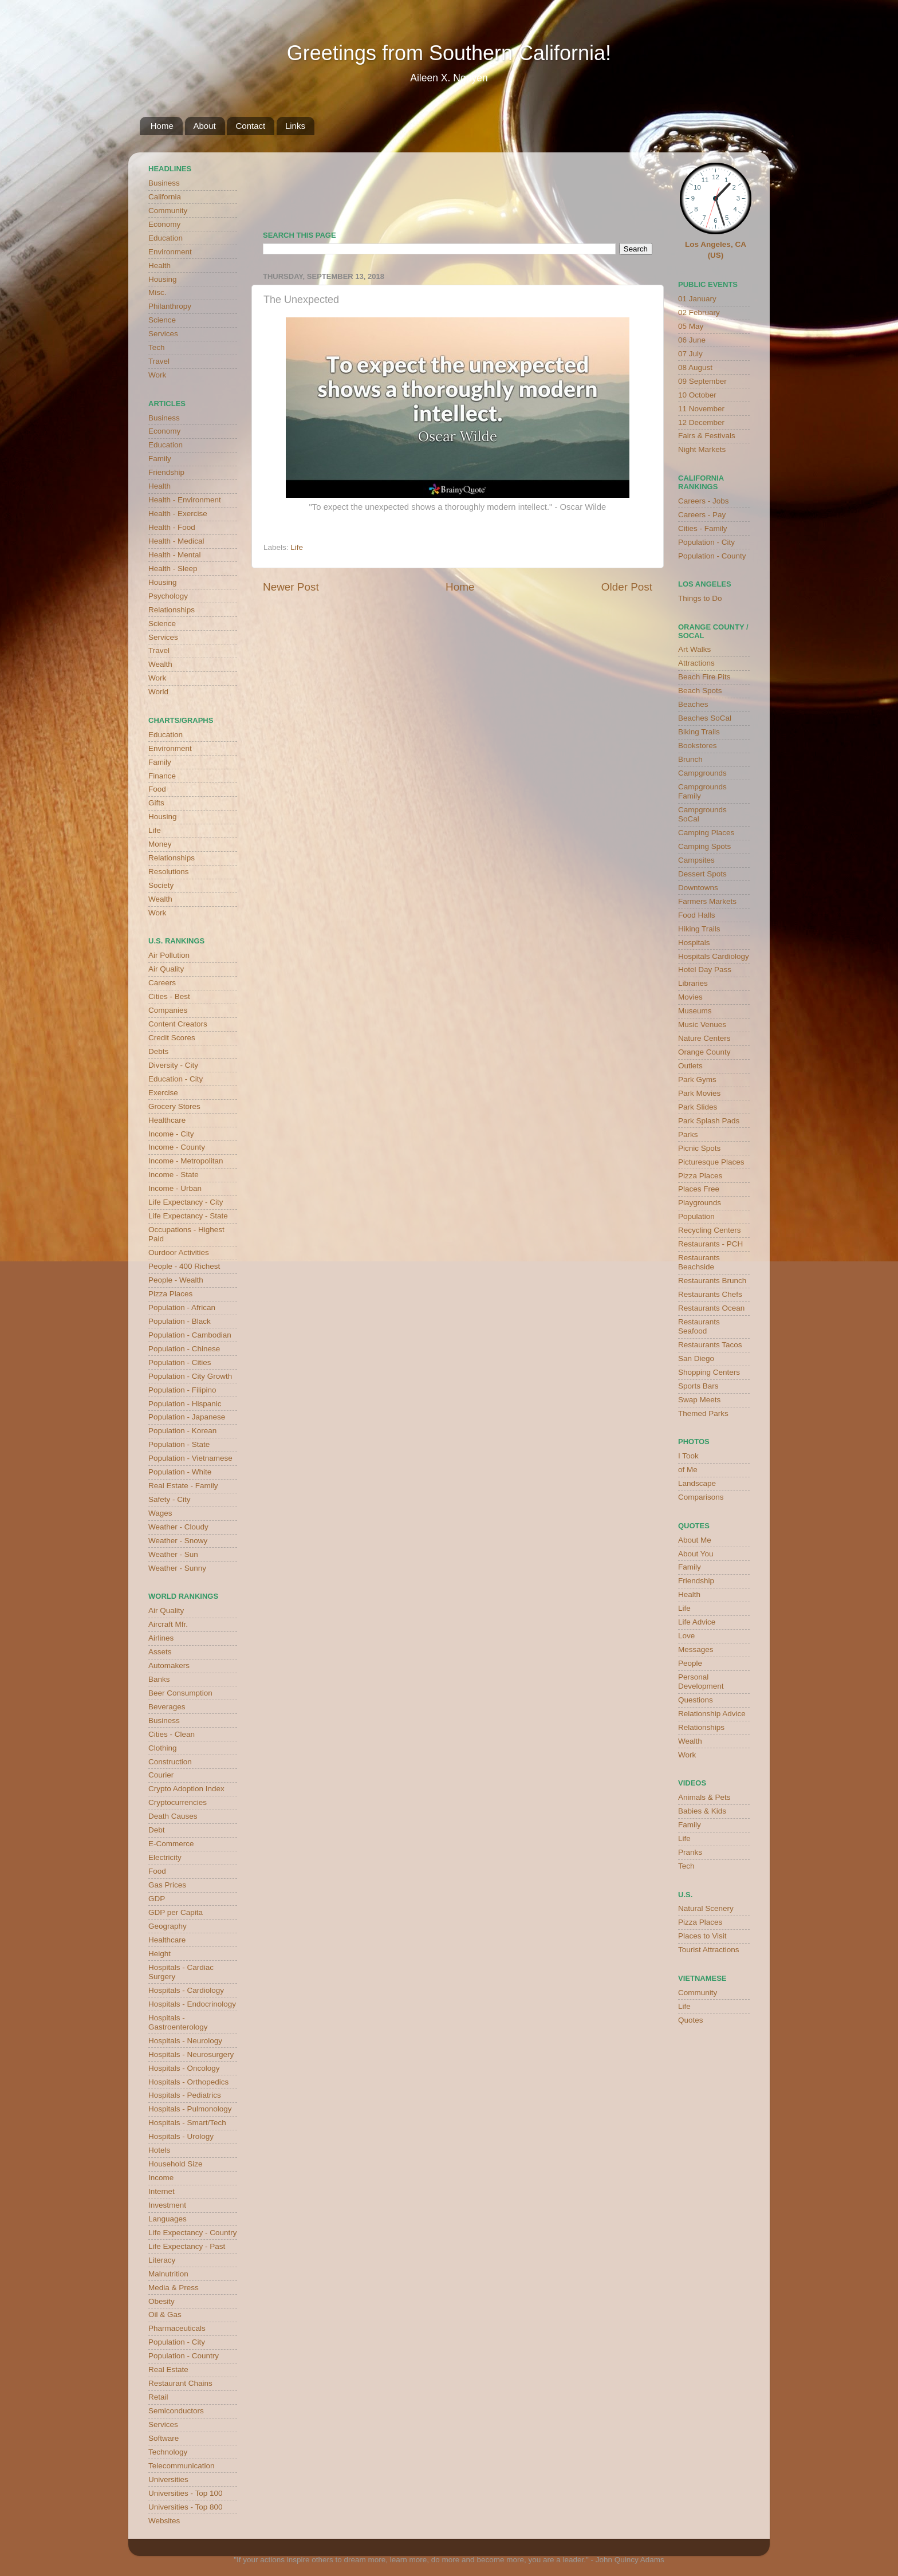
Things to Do (700, 598)
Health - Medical (176, 541)
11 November (701, 408)
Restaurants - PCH (710, 1244)
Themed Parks (703, 1413)
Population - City (176, 2342)
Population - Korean (182, 1430)
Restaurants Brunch (712, 1280)
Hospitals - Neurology (185, 2040)
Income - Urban (175, 1188)
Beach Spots (700, 690)
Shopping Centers (709, 1372)
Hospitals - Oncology (184, 2068)
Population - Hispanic (185, 1403)
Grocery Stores (174, 1106)
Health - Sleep (173, 568)
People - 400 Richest (184, 1266)
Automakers (169, 1665)
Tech (156, 347)
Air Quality (166, 969)
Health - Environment (184, 499)
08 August (695, 367)
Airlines (161, 1638)
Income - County (176, 1147)
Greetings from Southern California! (449, 53)
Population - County (712, 556)
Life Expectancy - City (185, 1202)
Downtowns (698, 887)
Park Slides (697, 1107)
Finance (162, 776)
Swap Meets (699, 1399)
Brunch (690, 759)
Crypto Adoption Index (186, 1788)
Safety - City (169, 1499)
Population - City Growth (190, 1376)
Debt (156, 1830)
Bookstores (697, 745)
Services (163, 333)
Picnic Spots (699, 1148)
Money (160, 844)
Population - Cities (179, 1362)
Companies (167, 1010)
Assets (160, 1651)
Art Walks (694, 649)
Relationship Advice (712, 1713)
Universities (168, 2479)
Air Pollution (169, 955)
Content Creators (177, 1024)
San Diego (696, 1358)
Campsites (696, 860)
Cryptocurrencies (177, 1802)
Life (296, 547)
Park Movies (699, 1093)
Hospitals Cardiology (713, 956)
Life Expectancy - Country (192, 2232)
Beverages (167, 1706)
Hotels (159, 2150)
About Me (694, 1540)
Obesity (161, 2301)
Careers (162, 982)
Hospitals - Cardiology (186, 1990)
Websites (164, 2520)
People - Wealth (175, 1280)
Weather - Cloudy (178, 1527)
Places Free (698, 1189)
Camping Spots (704, 846)
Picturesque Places (711, 1162)
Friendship (166, 472)
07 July (690, 353)
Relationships (171, 609)
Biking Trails (699, 731)
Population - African (181, 1307)
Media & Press (173, 2287)
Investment (167, 2205)
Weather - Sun (173, 1554)
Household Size (175, 2164)
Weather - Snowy (177, 1540)
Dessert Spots (702, 874)
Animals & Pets (704, 1797)
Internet (161, 2191)
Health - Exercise (177, 513)
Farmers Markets (707, 901)
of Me (688, 1469)
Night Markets (702, 449)
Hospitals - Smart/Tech (187, 2122)
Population (696, 1216)
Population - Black (179, 1321)
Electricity (165, 1857)
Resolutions (168, 871)
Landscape (697, 1483)
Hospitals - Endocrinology (192, 2004)
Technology (167, 2452)
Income (161, 2177)
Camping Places (706, 832)
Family (159, 458)
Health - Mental (174, 554)
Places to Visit (702, 1936)
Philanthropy (169, 306)
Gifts (156, 803)
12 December (701, 422)
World (158, 691)
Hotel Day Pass (704, 969)
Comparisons (701, 1497)
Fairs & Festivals (706, 435)
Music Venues (702, 1024)
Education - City (175, 1079)
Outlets (690, 1065)
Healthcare (167, 1120)
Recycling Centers (709, 1230)
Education (165, 238)
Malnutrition (168, 2274)
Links (295, 126)
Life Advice (696, 1622)
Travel (159, 361)
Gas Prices (167, 1885)
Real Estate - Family (183, 1485)
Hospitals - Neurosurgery (191, 2054)
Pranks (690, 1852)
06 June (692, 340)
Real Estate (168, 2369)
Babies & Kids (702, 1811)
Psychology (168, 596)
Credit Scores (171, 1037)
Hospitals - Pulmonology (190, 2109)
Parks (688, 1134)
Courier (161, 1775)
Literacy (161, 2260)
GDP (156, 1898)
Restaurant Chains (180, 2383)
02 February (699, 312)
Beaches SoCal (704, 718)
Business (164, 183)
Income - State (173, 1174)
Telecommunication (181, 2465)
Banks (159, 1679)
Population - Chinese (184, 1348)
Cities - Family (702, 528)
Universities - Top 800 (185, 2507)
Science (162, 320)
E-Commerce (171, 1843)
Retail (158, 2397)
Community (167, 210)
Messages (696, 1649)
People (690, 1663)
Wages (160, 1513)
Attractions (696, 663)
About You (696, 1553)
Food (157, 789)
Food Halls (696, 915)
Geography (167, 1926)
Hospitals (694, 942)
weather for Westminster (638, 187)
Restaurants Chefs (710, 1294)
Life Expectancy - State (188, 1216)
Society (161, 885)
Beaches (693, 704)
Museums (695, 1010)
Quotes (690, 2020)
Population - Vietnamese (190, 1458)
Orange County (704, 1052)
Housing (162, 279)
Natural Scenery (706, 1908)
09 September (702, 381)
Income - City (171, 1134)
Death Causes (173, 1816)
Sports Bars (698, 1386)
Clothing (162, 1748)
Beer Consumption (180, 1693)
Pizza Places (170, 1293)
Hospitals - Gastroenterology (178, 2022)
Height (159, 1953)
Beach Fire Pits (704, 676)
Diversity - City (173, 1065)
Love (686, 1635)
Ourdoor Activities (178, 1252)
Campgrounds (702, 773)
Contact (250, 126)
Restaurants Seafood (699, 1326)
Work (157, 375)
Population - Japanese (186, 1417)
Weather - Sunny (177, 1568)
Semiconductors (176, 2410)
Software (163, 2438)
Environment (170, 251)
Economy (164, 224)
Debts (158, 1051)
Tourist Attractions (708, 1949)
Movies (690, 997)
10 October (697, 395)
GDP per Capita (175, 1912)
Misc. (157, 292)
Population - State (179, 1444)
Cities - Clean (171, 1734)
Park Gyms (697, 1079)
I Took (688, 1456)
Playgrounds (699, 1202)
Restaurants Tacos (710, 1344)
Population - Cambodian (189, 1335)
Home (162, 126)
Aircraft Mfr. (168, 1624)
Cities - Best (169, 996)
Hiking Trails (699, 929)
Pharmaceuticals (177, 2328)
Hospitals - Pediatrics (184, 2095)
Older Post (626, 587)
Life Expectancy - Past (186, 2246)
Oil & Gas (165, 2314)
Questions (695, 1700)
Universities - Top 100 (185, 2493)
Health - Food (171, 527)
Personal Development (701, 1681)
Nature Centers (704, 1038)
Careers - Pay (702, 514)
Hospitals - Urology (181, 2136)
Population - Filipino (182, 1390)
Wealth (160, 664)
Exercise (163, 1092)
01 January (697, 298)
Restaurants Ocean (711, 1308)
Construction (170, 1761)
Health (159, 265)
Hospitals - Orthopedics (188, 2082)
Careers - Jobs (703, 501)
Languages (167, 2219)
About (205, 126)
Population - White (179, 1472)
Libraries (693, 983)
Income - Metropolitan (185, 1161)
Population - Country (183, 2355)
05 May (690, 326)
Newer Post (291, 587)
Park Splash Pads (708, 1120)
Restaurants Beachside (699, 1262)
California (164, 196)
